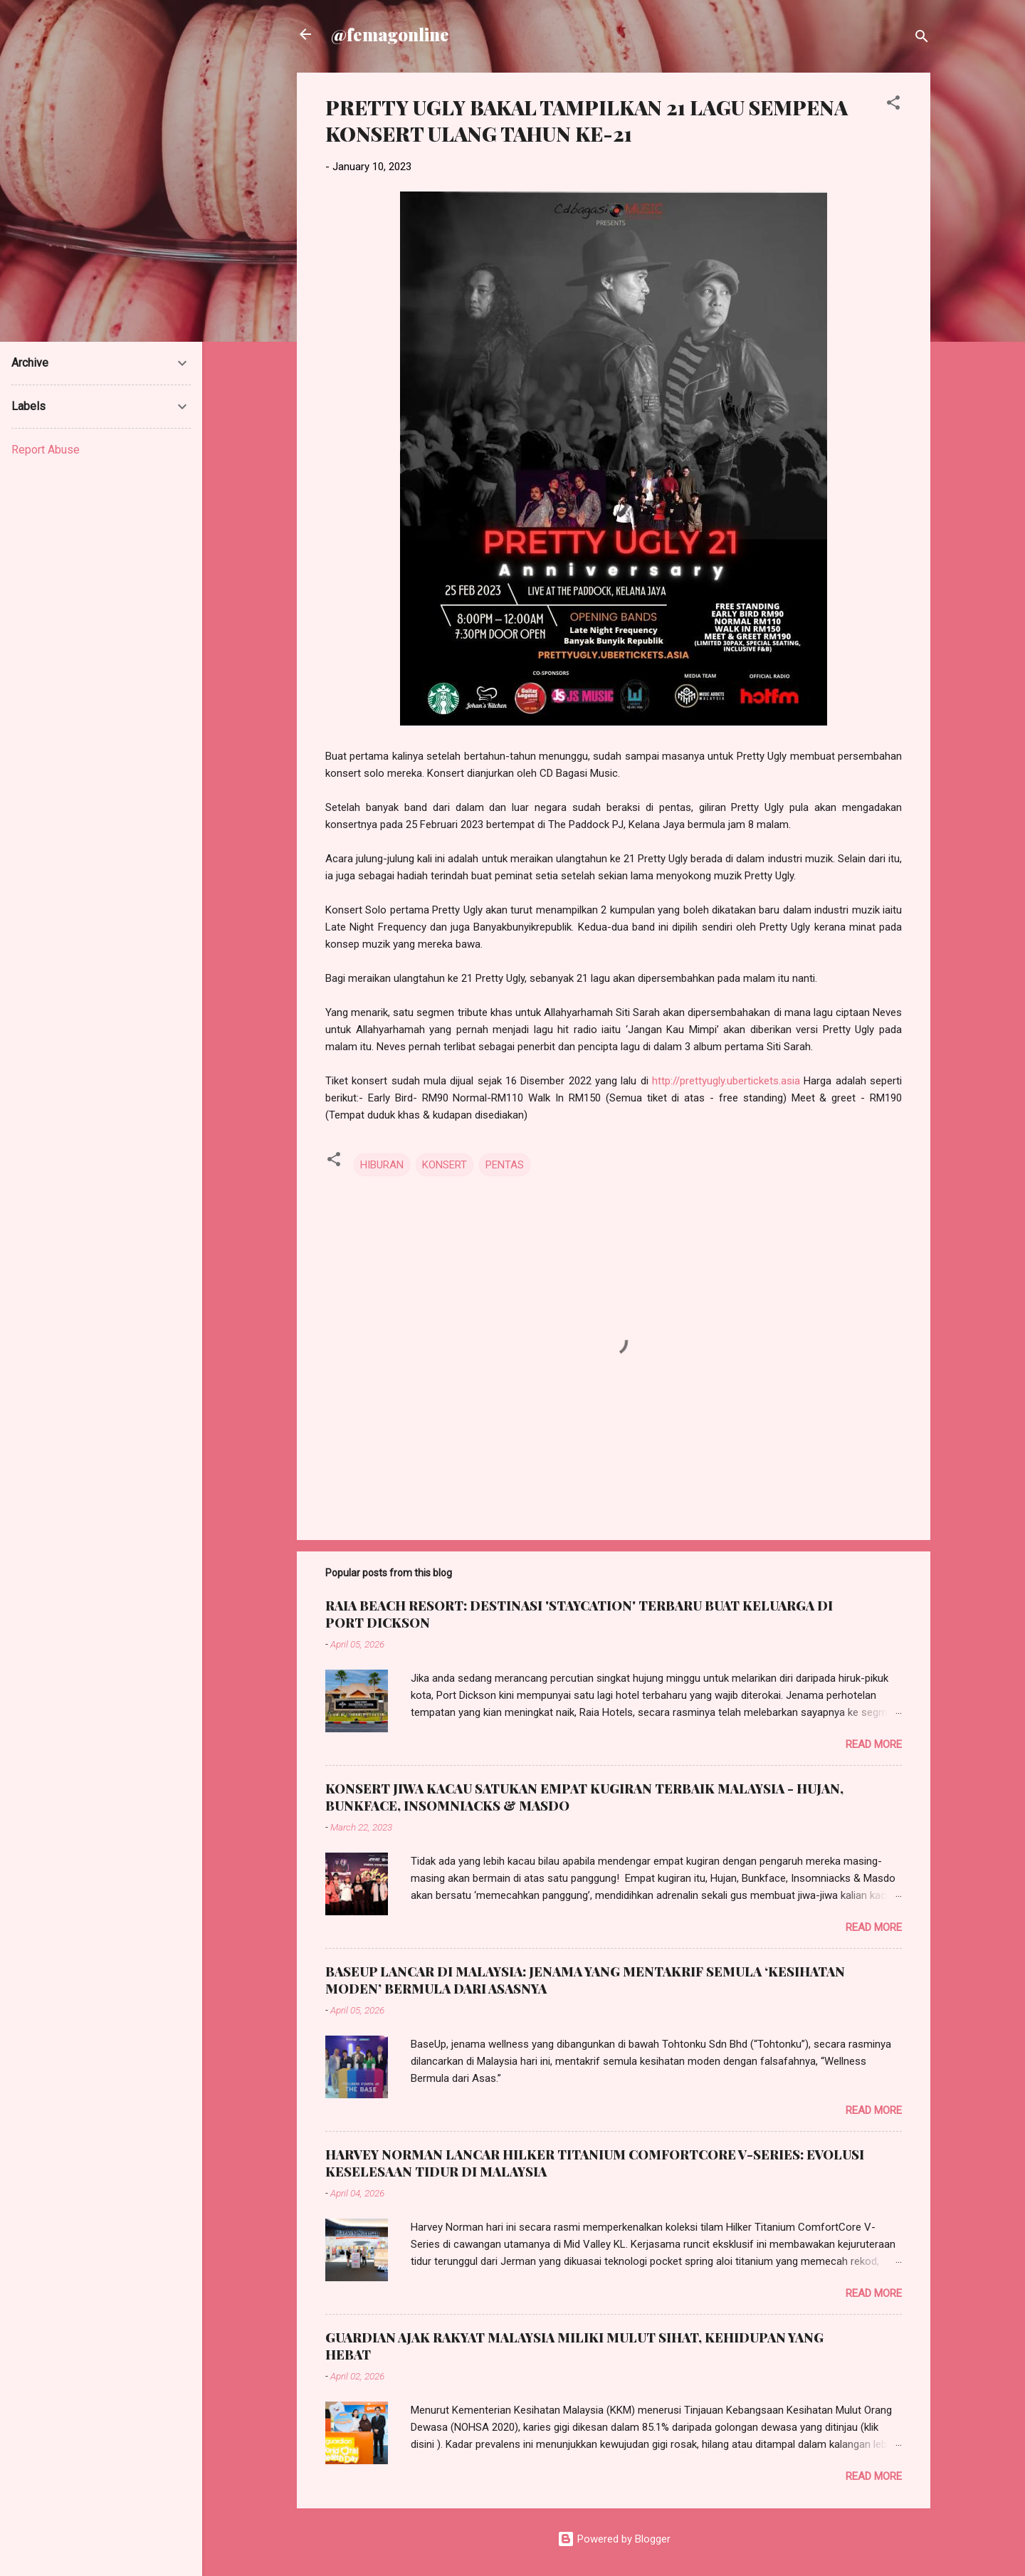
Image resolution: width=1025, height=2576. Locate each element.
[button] (893, 105)
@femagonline (390, 34)
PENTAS (504, 1164)
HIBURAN (382, 1164)
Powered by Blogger (614, 2539)
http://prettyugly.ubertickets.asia (726, 1080)
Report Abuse (45, 449)
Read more (874, 1744)
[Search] (921, 39)
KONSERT (444, 1164)
